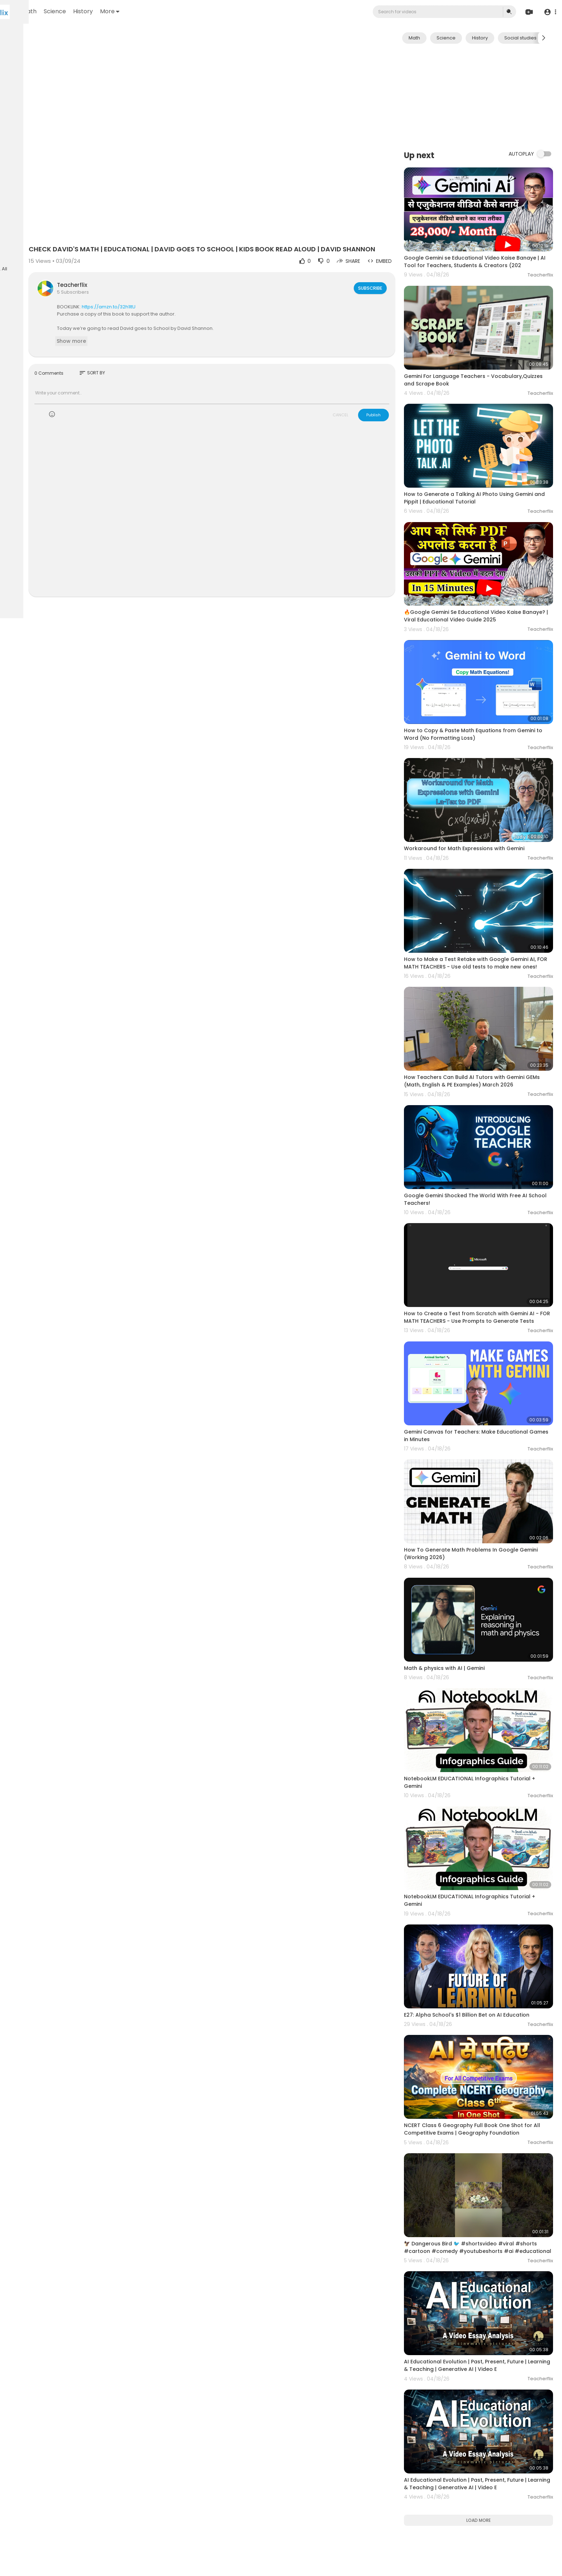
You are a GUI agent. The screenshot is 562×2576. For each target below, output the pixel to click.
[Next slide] (543, 38)
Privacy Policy (24, 238)
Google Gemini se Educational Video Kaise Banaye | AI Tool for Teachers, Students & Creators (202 (482, 252)
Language (21, 255)
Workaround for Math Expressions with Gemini (487, 773)
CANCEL (364, 391)
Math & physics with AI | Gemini (467, 1508)
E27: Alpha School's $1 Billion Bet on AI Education (490, 1815)
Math (118, 11)
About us (54, 238)
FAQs (14, 230)
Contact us (21, 246)
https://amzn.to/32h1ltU (186, 283)
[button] (548, 12)
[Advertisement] (490, 96)
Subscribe (393, 264)
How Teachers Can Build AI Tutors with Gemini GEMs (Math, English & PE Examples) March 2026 (489, 983)
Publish (397, 391)
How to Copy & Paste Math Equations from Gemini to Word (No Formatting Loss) (483, 672)
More (199, 11)
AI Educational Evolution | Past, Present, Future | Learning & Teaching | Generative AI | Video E (488, 2133)
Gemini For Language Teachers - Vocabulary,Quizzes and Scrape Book (476, 356)
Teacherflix (149, 261)
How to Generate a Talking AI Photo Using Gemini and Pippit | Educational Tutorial (482, 462)
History (172, 11)
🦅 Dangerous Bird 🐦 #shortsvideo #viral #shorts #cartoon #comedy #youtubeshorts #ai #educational (488, 2029)
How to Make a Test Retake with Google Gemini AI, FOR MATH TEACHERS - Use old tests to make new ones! (489, 879)
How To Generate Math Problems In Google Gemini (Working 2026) (484, 1406)
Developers (52, 246)
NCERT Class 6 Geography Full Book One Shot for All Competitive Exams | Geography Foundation (486, 1921)
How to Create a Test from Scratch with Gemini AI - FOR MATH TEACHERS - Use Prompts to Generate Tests (489, 1197)
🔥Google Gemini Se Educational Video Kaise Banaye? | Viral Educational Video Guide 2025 (486, 567)
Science (144, 11)
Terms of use (39, 230)
